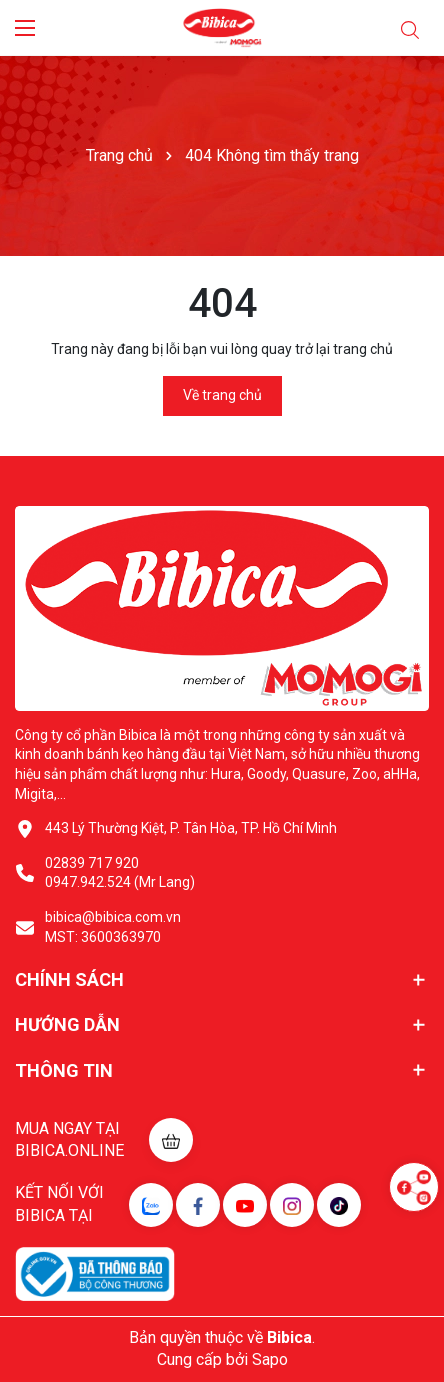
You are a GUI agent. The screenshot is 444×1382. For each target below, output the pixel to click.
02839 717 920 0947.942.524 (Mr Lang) (120, 873)
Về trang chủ (222, 395)
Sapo (270, 1359)
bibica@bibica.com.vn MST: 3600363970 (113, 927)
